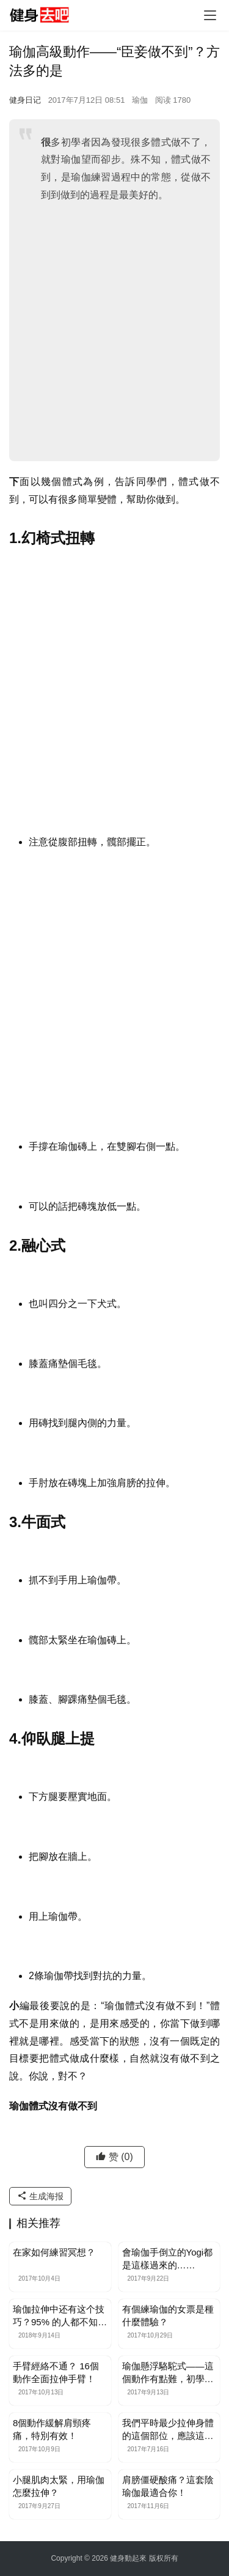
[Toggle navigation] (210, 15)
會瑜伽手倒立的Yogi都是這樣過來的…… (167, 2258)
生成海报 (40, 2196)
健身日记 (25, 100)
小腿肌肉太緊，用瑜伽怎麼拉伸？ (58, 2486)
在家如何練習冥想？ (54, 2252)
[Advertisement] (114, 331)
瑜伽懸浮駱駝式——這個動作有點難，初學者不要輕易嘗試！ (168, 2373)
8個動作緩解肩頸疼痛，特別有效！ (52, 2429)
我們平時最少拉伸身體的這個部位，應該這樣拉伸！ (168, 2430)
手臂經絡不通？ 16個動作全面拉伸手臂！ (56, 2372)
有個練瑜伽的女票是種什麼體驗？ (168, 2315)
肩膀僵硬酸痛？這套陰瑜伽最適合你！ (168, 2486)
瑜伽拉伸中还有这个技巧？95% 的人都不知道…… (58, 2316)
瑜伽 (140, 100)
